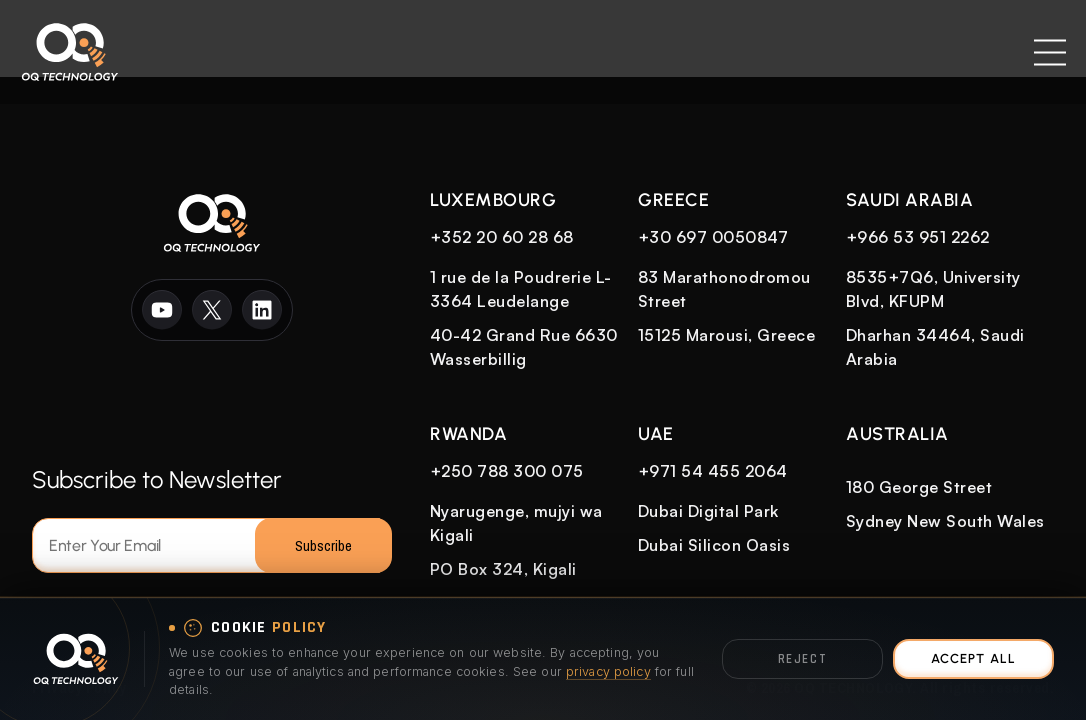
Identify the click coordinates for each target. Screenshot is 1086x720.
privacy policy (608, 671)
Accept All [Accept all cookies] (973, 658)
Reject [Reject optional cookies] (802, 659)
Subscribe (323, 546)
